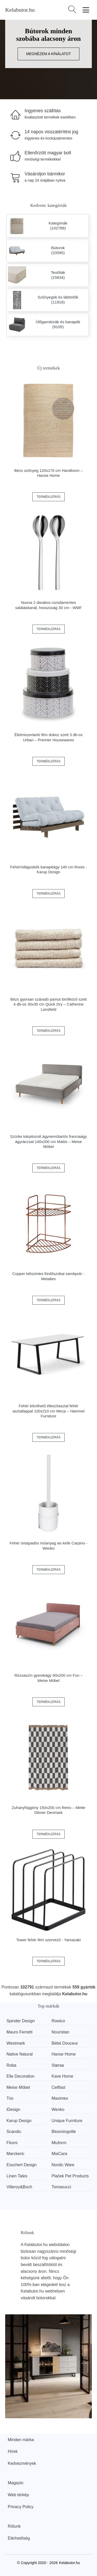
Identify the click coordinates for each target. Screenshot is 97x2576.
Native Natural (19, 2054)
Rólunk (14, 2526)
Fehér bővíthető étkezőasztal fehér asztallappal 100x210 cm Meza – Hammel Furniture (48, 1411)
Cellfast (58, 2087)
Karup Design (19, 2120)
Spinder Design (20, 2021)
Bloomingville (63, 2131)
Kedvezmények (22, 2463)
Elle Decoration (20, 2076)
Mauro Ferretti (19, 2032)
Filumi (12, 2143)
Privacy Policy (21, 2507)
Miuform (58, 2143)
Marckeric (15, 2153)
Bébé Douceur (64, 2043)
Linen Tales (16, 2176)
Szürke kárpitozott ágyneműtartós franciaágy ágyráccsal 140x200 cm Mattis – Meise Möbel (48, 1141)
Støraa (57, 2065)
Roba (11, 2065)
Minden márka (21, 2440)
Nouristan (60, 2032)
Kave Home (62, 2076)
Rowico (58, 2021)
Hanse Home (63, 2054)
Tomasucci (61, 2187)
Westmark (15, 2043)
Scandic (13, 2131)
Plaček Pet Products (70, 2176)
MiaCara (59, 2153)
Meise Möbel (18, 2087)
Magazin (15, 2483)
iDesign (13, 2109)
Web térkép (18, 2495)
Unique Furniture (66, 2120)
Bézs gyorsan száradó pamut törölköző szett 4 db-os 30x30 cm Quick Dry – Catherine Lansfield (48, 1004)
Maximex (59, 2098)
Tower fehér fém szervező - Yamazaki (48, 1940)
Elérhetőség (19, 2538)
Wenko (57, 2109)
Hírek (13, 2451)
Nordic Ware (62, 2165)
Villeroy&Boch (19, 2187)
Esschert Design (21, 2165)
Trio (9, 2098)
